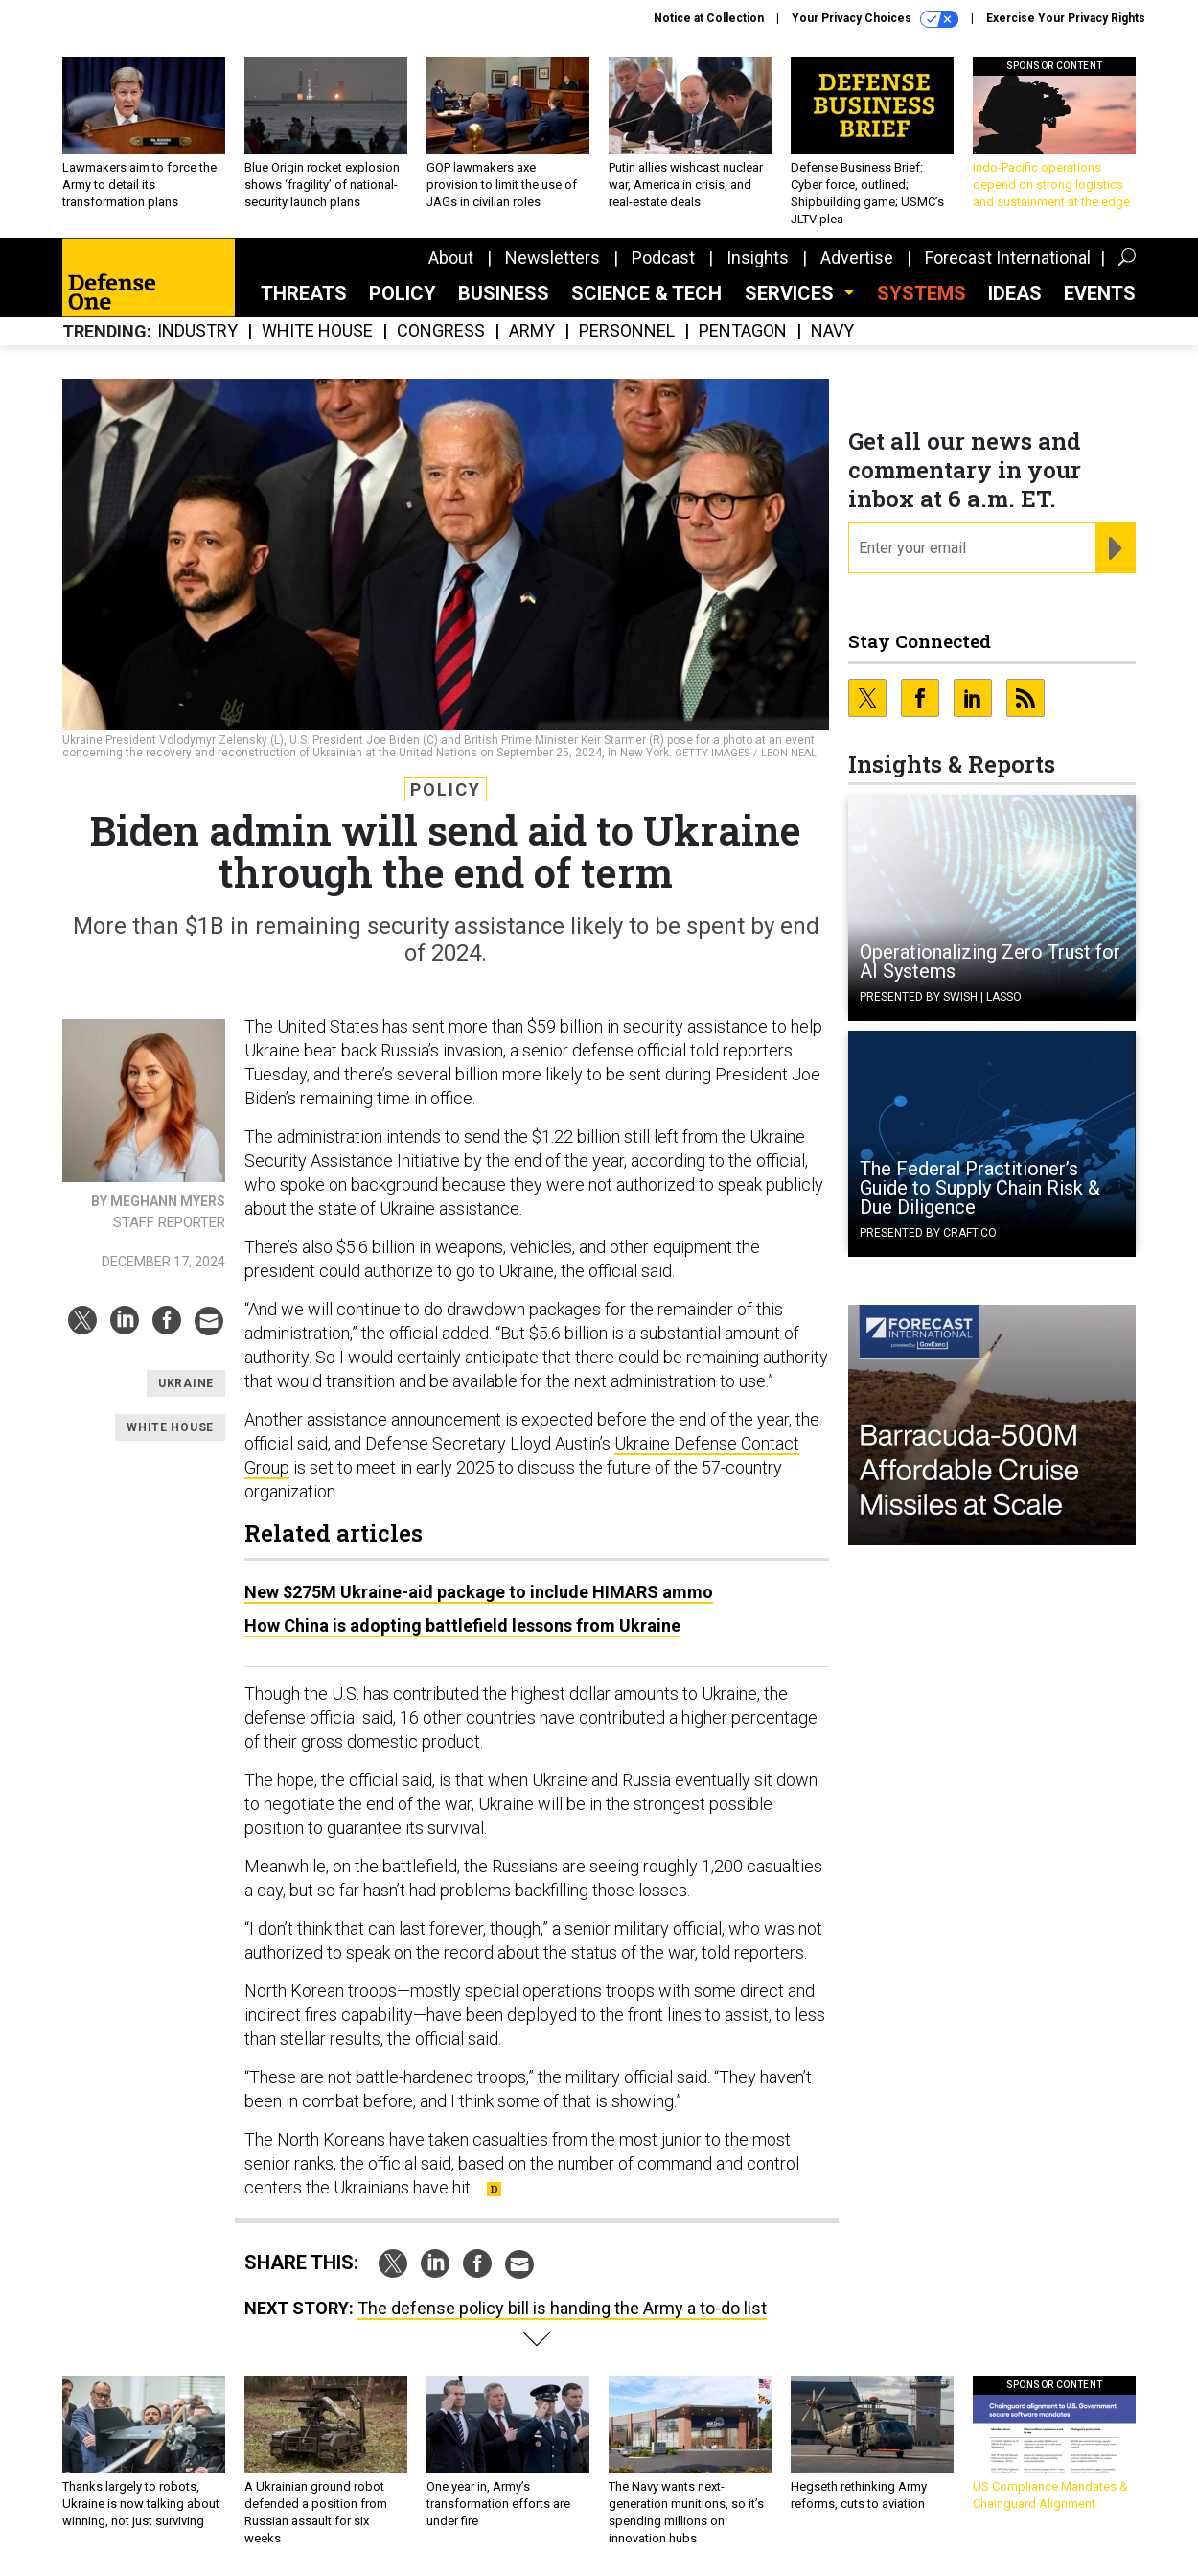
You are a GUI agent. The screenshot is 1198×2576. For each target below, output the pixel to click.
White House (317, 331)
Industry (197, 331)
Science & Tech (646, 293)
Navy (832, 331)
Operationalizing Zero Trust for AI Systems (990, 961)
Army (532, 331)
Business (503, 293)
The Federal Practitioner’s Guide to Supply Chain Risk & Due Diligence (980, 1187)
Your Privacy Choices (875, 19)
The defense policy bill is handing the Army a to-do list (562, 2308)
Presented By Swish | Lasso (941, 997)
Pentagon (743, 331)
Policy (402, 293)
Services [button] (792, 293)
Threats (304, 293)
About (450, 257)
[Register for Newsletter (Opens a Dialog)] (1115, 548)
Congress (441, 331)
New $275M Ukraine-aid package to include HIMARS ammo (478, 1592)
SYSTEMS (921, 293)
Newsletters (552, 257)
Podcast (663, 257)
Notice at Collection (709, 18)
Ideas (1015, 293)
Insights (757, 257)
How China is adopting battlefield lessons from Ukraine (462, 1625)
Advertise (856, 257)
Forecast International (1008, 257)
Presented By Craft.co (928, 1233)
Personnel (627, 331)
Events (1100, 293)
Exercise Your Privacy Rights (1065, 18)
